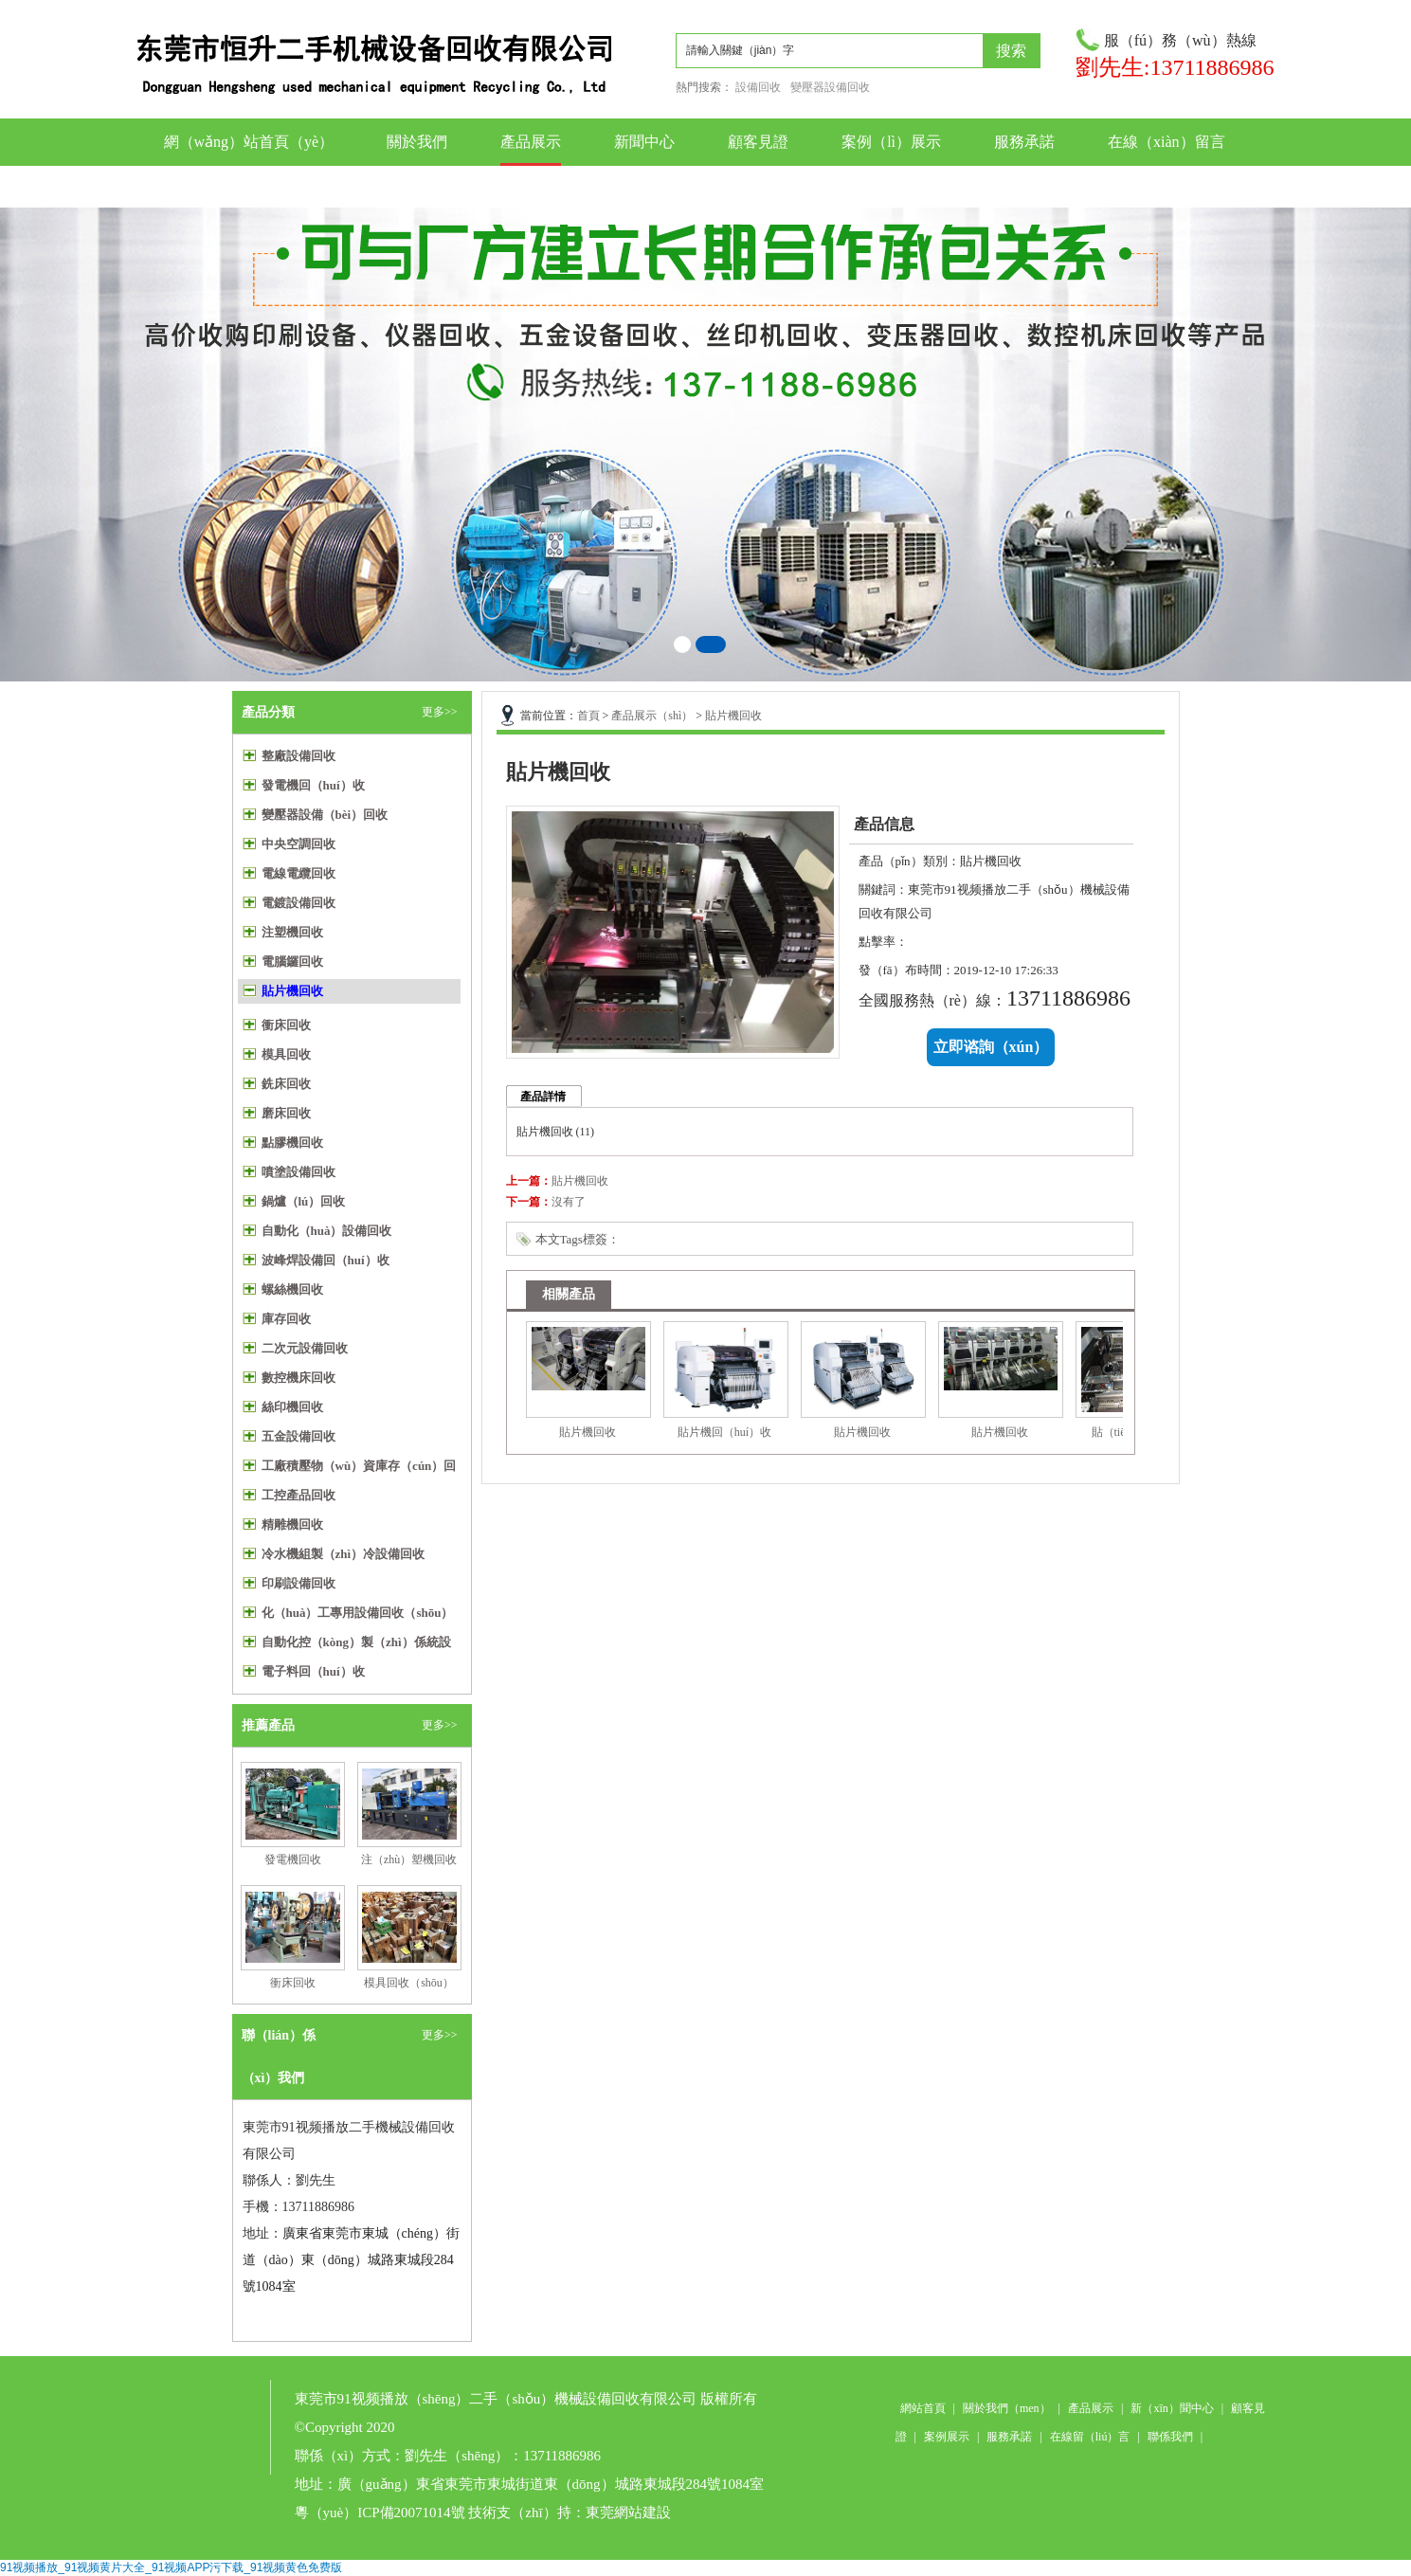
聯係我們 (644, 186)
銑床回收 (286, 1084)
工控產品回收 (298, 1495)
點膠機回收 (292, 1142)
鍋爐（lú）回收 (304, 1201)
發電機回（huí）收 (313, 785)
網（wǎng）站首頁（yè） (249, 142)
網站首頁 (923, 2408)
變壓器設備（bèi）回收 (325, 814)
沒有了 (569, 1201)
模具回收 (286, 1054)
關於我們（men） (1007, 2408)
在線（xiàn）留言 (1166, 142)
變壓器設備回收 (830, 87)
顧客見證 (758, 142)
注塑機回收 (292, 932)
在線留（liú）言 (1090, 2436)
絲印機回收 (292, 1407)
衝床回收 (286, 1025)
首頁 (588, 715)
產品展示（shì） (652, 715)
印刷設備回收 (298, 1583)
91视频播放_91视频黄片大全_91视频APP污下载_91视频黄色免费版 (171, 2567)
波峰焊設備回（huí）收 (325, 1260)
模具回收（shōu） (409, 1982)
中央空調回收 (298, 844)
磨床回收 (286, 1113)
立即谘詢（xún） (991, 1047)
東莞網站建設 (628, 2512)
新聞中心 (644, 142)
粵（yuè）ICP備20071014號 (380, 2512)
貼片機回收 (292, 991)
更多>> (440, 711)
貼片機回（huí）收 (724, 1432)
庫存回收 (286, 1319)
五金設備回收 (298, 1436)
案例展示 (946, 2436)
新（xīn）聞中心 (1172, 2408)
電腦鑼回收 (292, 961)
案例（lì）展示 (891, 142)
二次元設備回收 (305, 1348)
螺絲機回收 (292, 1289)
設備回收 (758, 87)
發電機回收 (292, 1859)
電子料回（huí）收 (313, 1671)
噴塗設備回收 (298, 1172)
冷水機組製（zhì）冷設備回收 (343, 1554)
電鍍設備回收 (298, 903)
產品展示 (530, 142)
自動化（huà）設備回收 (327, 1231)
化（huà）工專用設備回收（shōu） (358, 1612)
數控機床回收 (298, 1377)
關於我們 (417, 142)
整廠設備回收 (298, 756)
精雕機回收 (292, 1524)
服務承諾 (1024, 142)
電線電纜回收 (298, 873)
